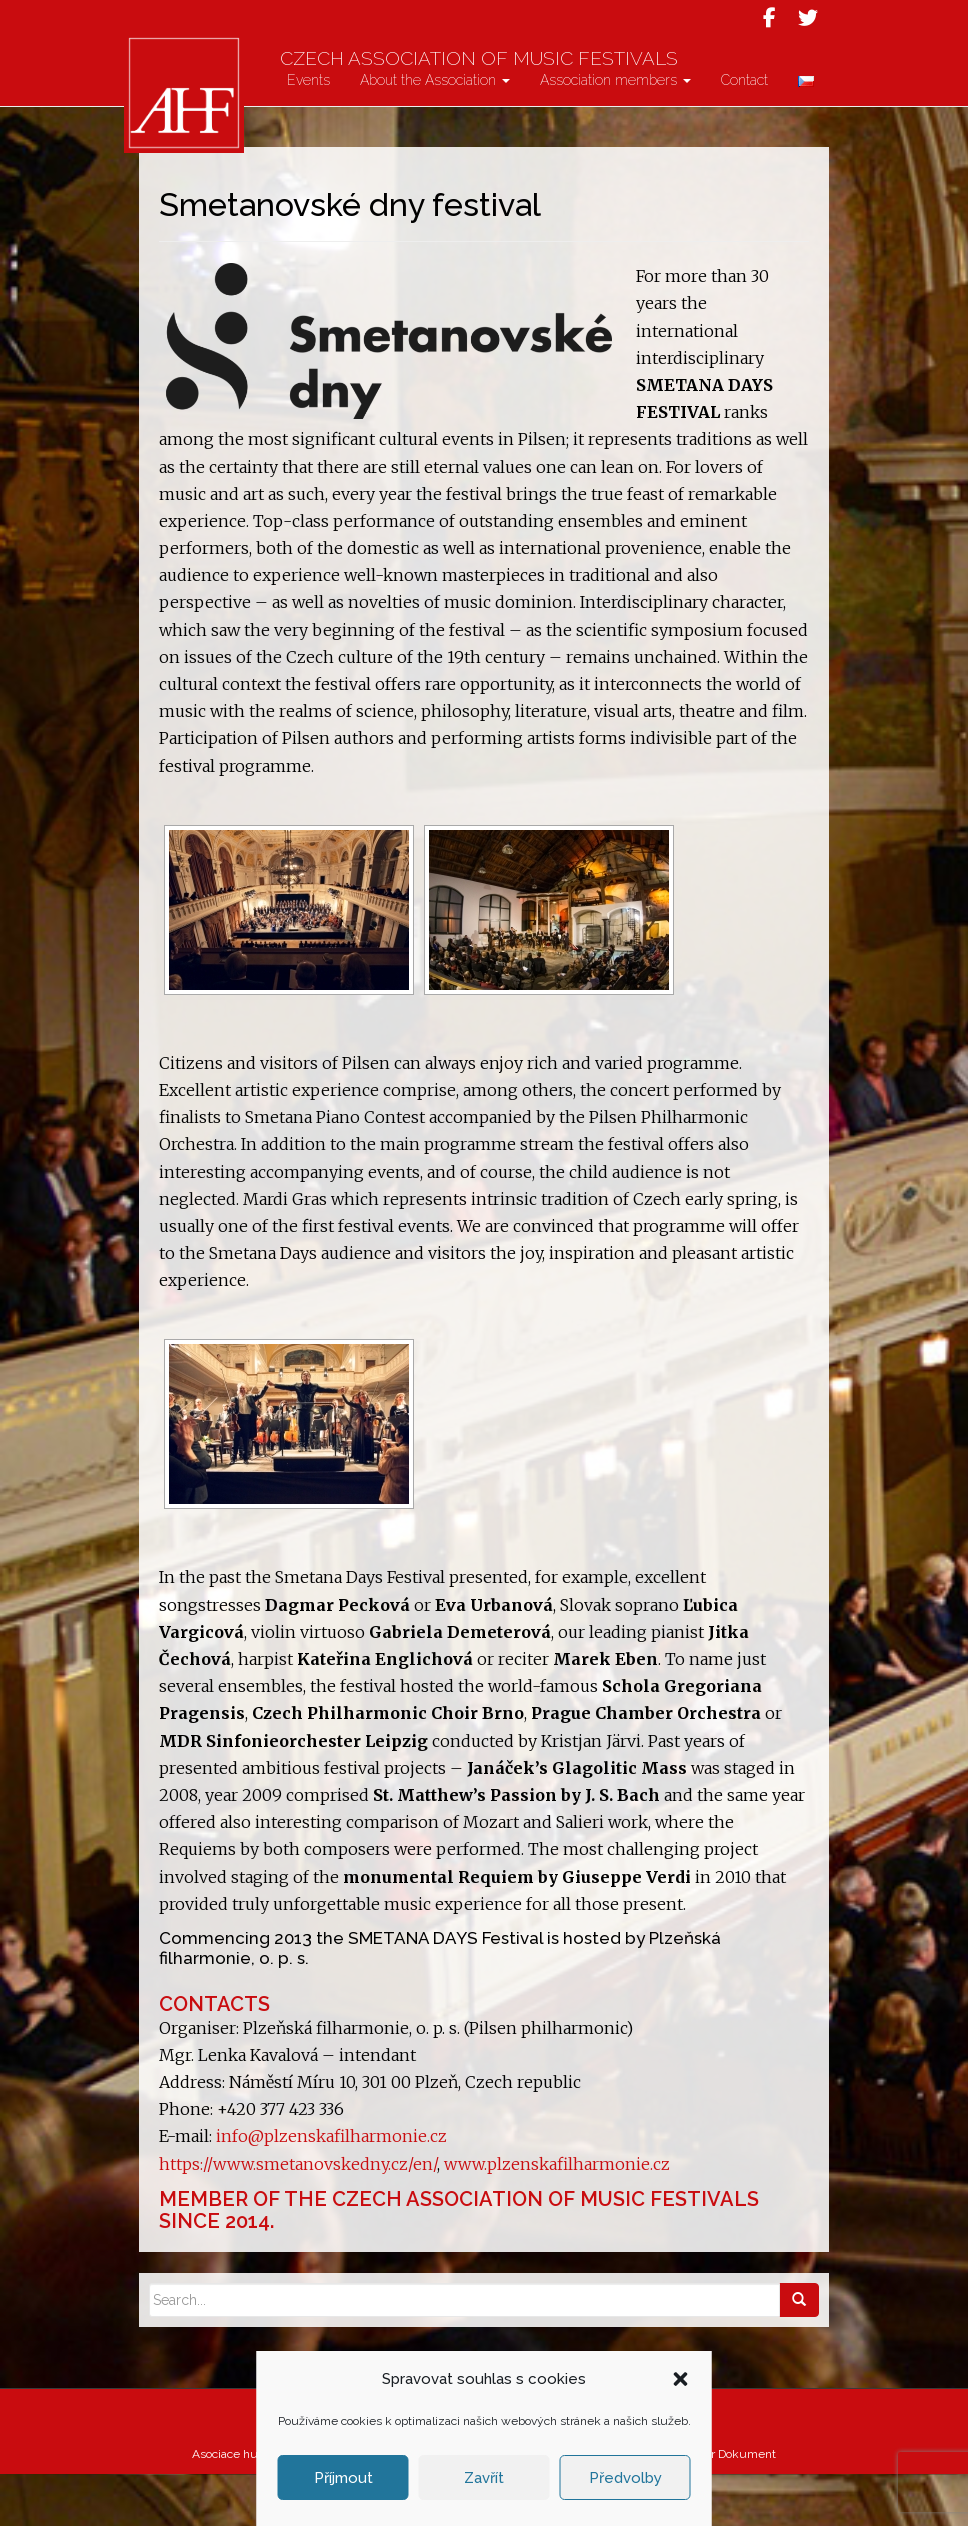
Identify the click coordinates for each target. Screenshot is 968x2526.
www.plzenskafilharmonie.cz (555, 2216)
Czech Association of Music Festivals (514, 73)
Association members (615, 132)
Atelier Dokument (727, 2506)
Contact (744, 132)
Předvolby (625, 2478)
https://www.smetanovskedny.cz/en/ (298, 2216)
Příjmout (343, 2478)
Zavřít (484, 2478)
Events (308, 132)
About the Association (435, 132)
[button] (681, 2379)
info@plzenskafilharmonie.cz (331, 2188)
